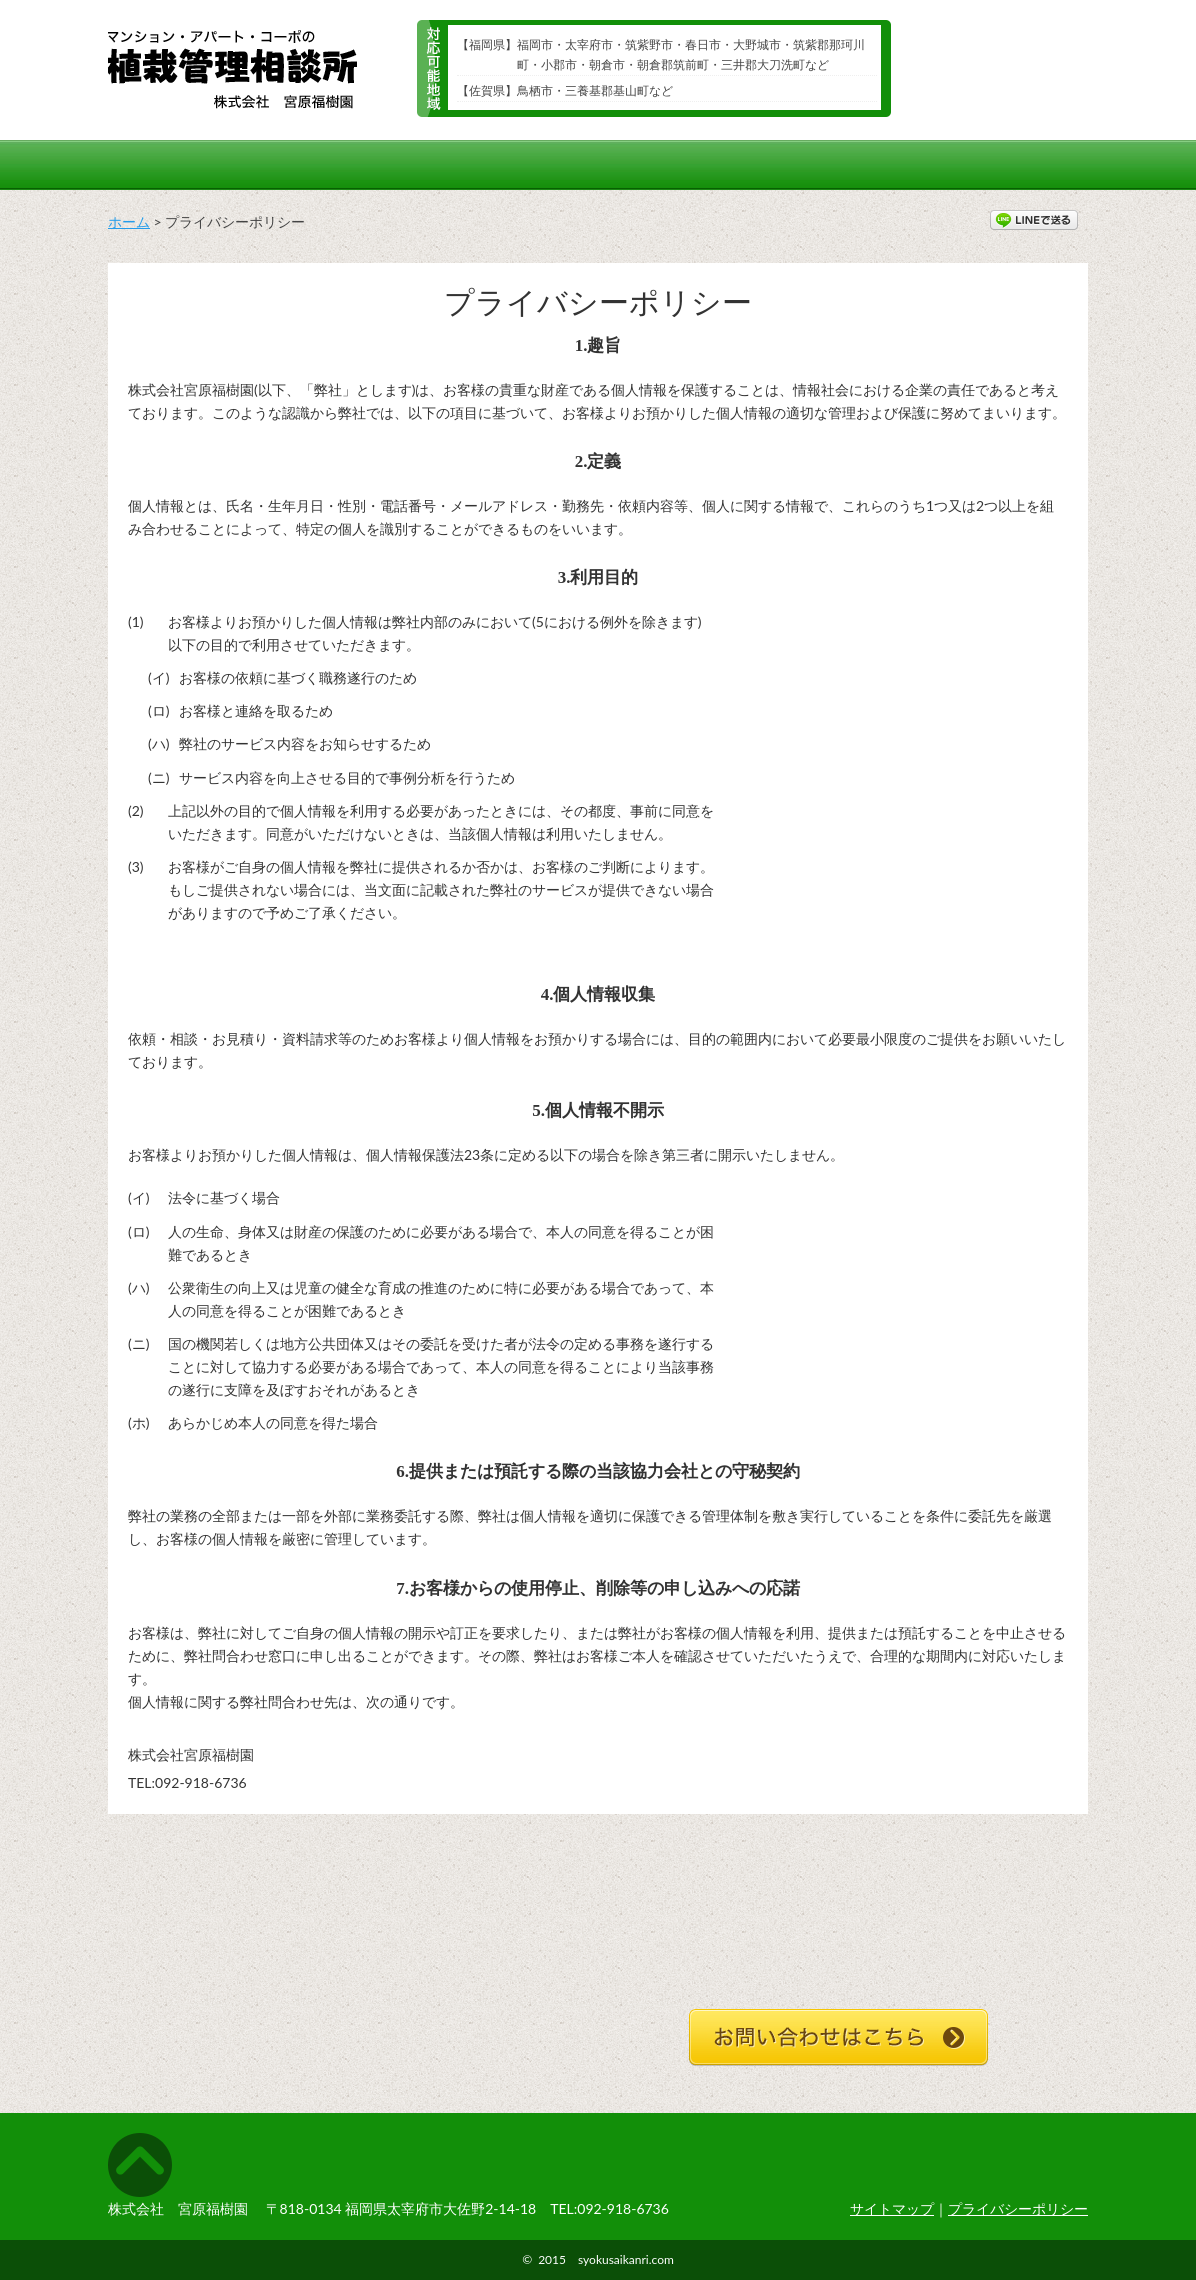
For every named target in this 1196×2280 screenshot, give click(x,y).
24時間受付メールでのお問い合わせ (996, 75)
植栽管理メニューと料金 (676, 165)
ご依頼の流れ (874, 165)
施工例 (281, 165)
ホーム (164, 165)
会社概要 (1021, 165)
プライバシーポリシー (1018, 2208)
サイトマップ (892, 2208)
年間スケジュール (451, 165)
